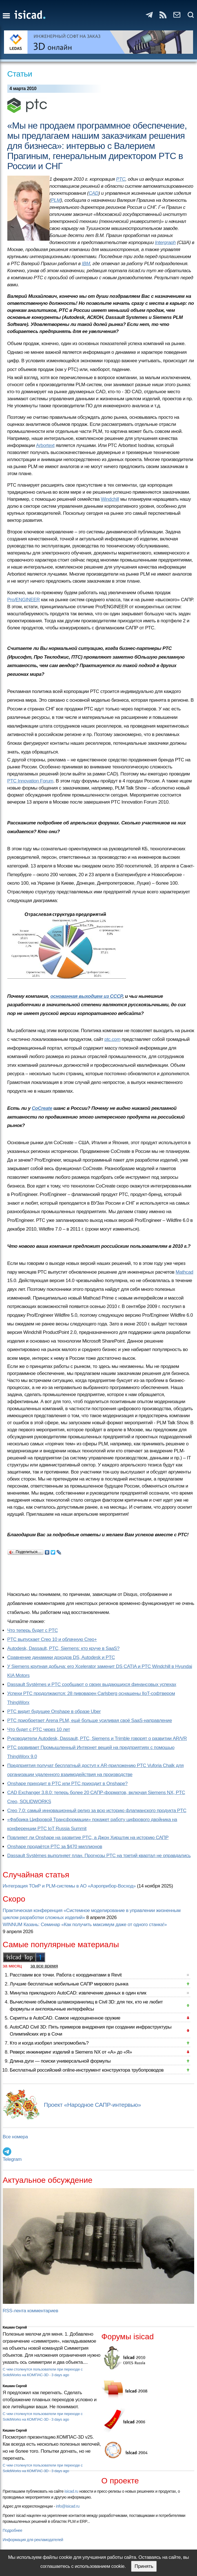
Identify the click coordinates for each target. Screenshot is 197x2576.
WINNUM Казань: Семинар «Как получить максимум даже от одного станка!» (85, 1924)
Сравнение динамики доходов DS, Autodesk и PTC (61, 1657)
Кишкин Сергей (15, 2327)
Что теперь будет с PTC (32, 1630)
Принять (143, 2566)
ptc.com (113, 1039)
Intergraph (165, 242)
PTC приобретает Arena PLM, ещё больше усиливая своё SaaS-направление (89, 1720)
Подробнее (12, 2530)
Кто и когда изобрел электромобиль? (49, 2043)
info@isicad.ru (67, 2506)
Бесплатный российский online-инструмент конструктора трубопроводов (87, 2070)
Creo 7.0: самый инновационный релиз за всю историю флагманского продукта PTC (97, 1810)
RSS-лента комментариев (30, 2310)
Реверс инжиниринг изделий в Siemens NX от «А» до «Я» (71, 2052)
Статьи (19, 74)
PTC (120, 179)
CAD (93, 193)
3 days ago (60, 2375)
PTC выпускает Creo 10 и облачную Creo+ (52, 1639)
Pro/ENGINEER (23, 599)
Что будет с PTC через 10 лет (38, 1729)
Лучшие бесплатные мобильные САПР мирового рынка (69, 1984)
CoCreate (42, 1108)
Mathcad (184, 1272)
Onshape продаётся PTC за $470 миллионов (54, 1846)
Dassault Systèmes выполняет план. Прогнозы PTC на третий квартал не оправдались (99, 1855)
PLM (56, 200)
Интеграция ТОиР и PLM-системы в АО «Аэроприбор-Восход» (69, 1886)
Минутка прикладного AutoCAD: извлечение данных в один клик (78, 1993)
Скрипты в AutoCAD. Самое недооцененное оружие (65, 2018)
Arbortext (45, 445)
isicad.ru (71, 2491)
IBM (86, 263)
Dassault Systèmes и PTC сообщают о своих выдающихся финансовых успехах (91, 1684)
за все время (44, 1966)
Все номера (15, 2136)
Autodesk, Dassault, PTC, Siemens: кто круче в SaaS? (63, 1648)
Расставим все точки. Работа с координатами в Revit (66, 1975)
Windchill (110, 499)
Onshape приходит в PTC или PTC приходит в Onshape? (67, 1783)
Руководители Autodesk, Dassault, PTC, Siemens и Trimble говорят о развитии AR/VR (97, 1738)
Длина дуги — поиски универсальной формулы (60, 2061)
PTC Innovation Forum (30, 781)
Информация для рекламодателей (33, 2539)
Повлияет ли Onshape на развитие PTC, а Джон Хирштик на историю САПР (88, 1837)
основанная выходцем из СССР (86, 996)
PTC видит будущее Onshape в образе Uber (54, 1711)
